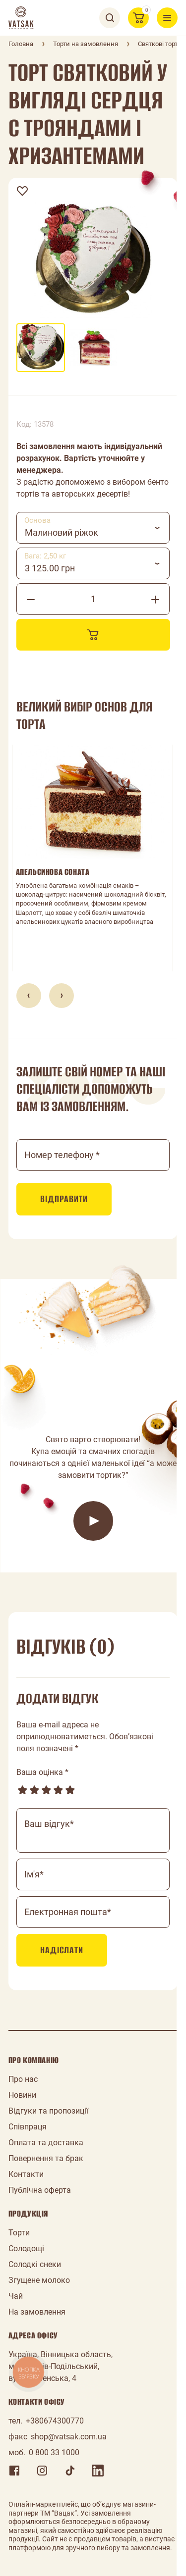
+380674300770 (55, 2420)
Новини (22, 2095)
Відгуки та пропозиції (48, 2111)
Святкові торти (160, 44)
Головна (20, 44)
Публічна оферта (39, 2190)
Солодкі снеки (34, 2264)
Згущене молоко (39, 2280)
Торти (19, 2232)
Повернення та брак (45, 2158)
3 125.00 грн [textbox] (50, 568)
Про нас (23, 2079)
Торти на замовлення (85, 44)
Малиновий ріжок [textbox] (61, 532)
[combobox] (93, 528)
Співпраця (27, 2126)
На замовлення (36, 2312)
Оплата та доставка (45, 2142)
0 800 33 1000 (54, 2452)
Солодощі (26, 2248)
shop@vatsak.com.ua (69, 2436)
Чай (15, 2296)
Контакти (26, 2174)
